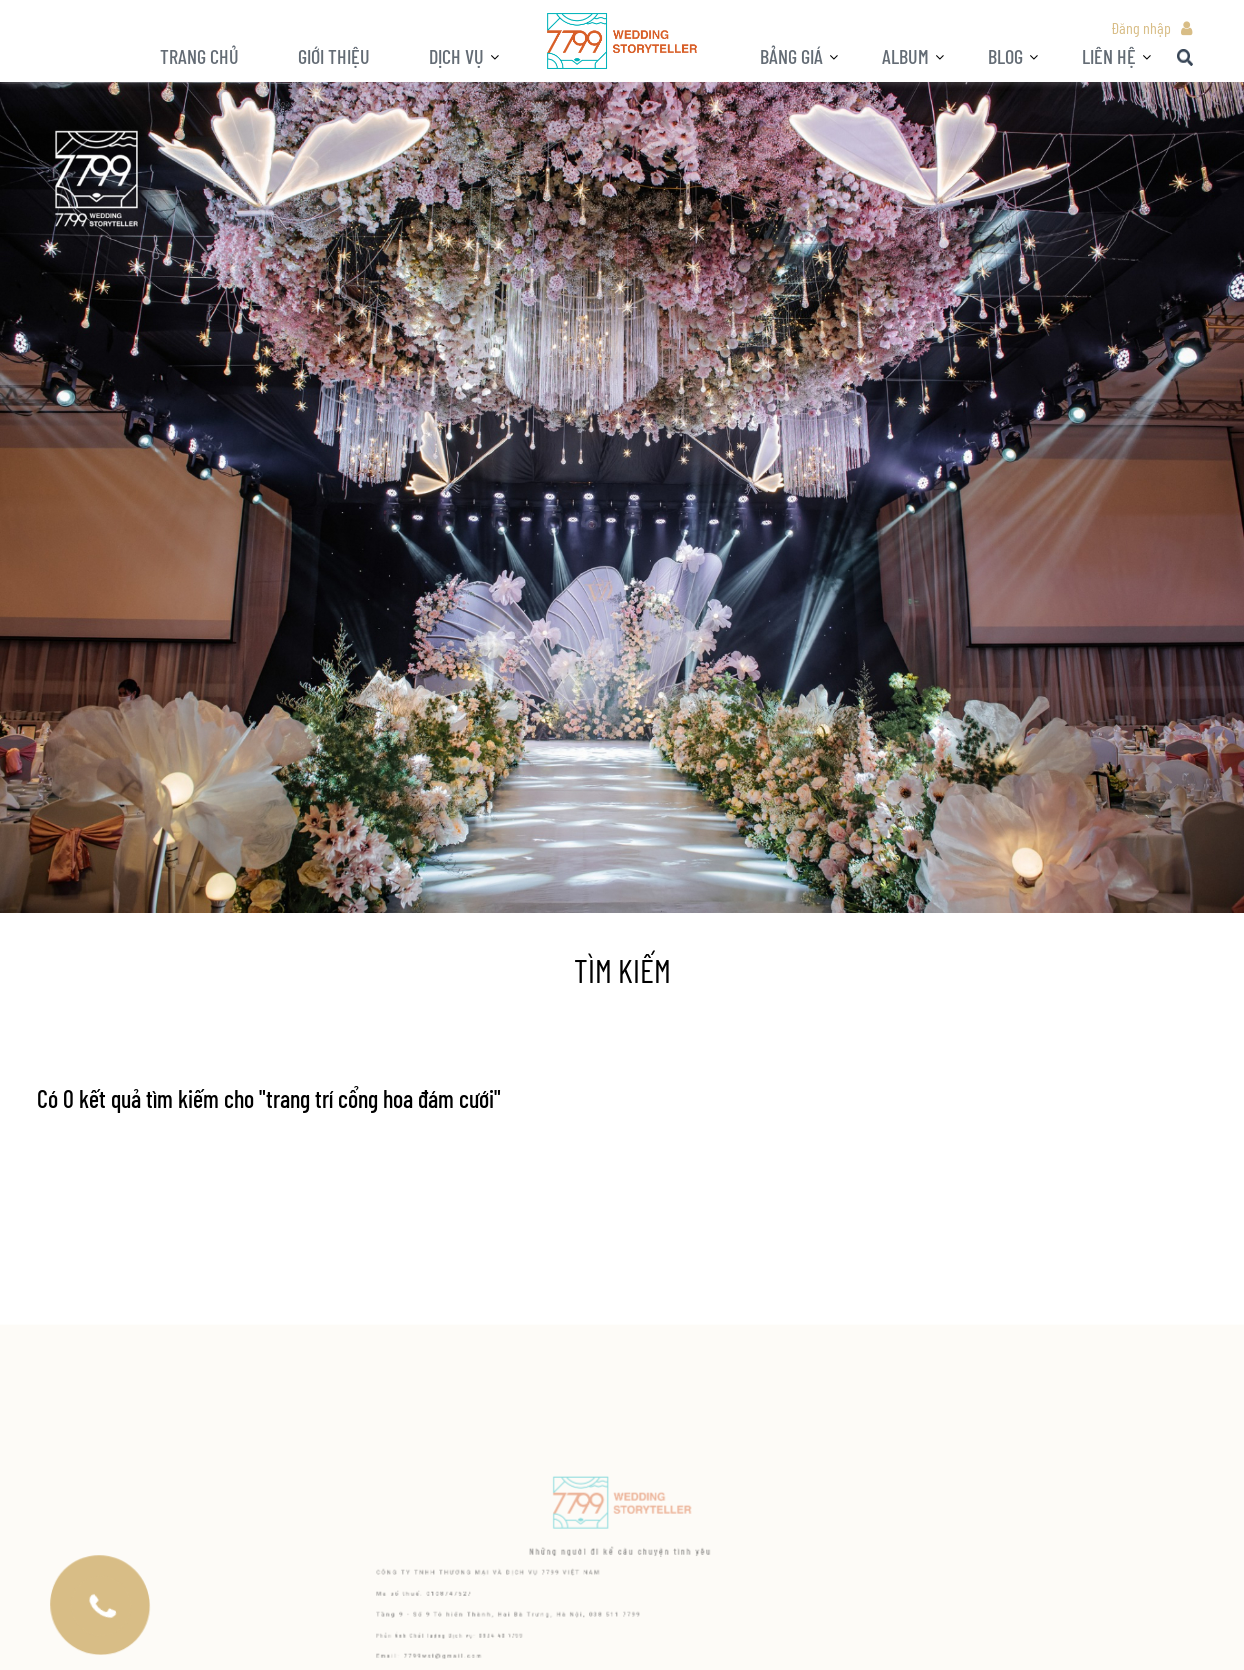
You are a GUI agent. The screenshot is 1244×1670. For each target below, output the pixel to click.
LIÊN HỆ (1109, 56)
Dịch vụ (456, 56)
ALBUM (905, 56)
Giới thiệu (334, 56)
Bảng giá (791, 56)
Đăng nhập (1141, 27)
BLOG (1005, 56)
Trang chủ (199, 56)
